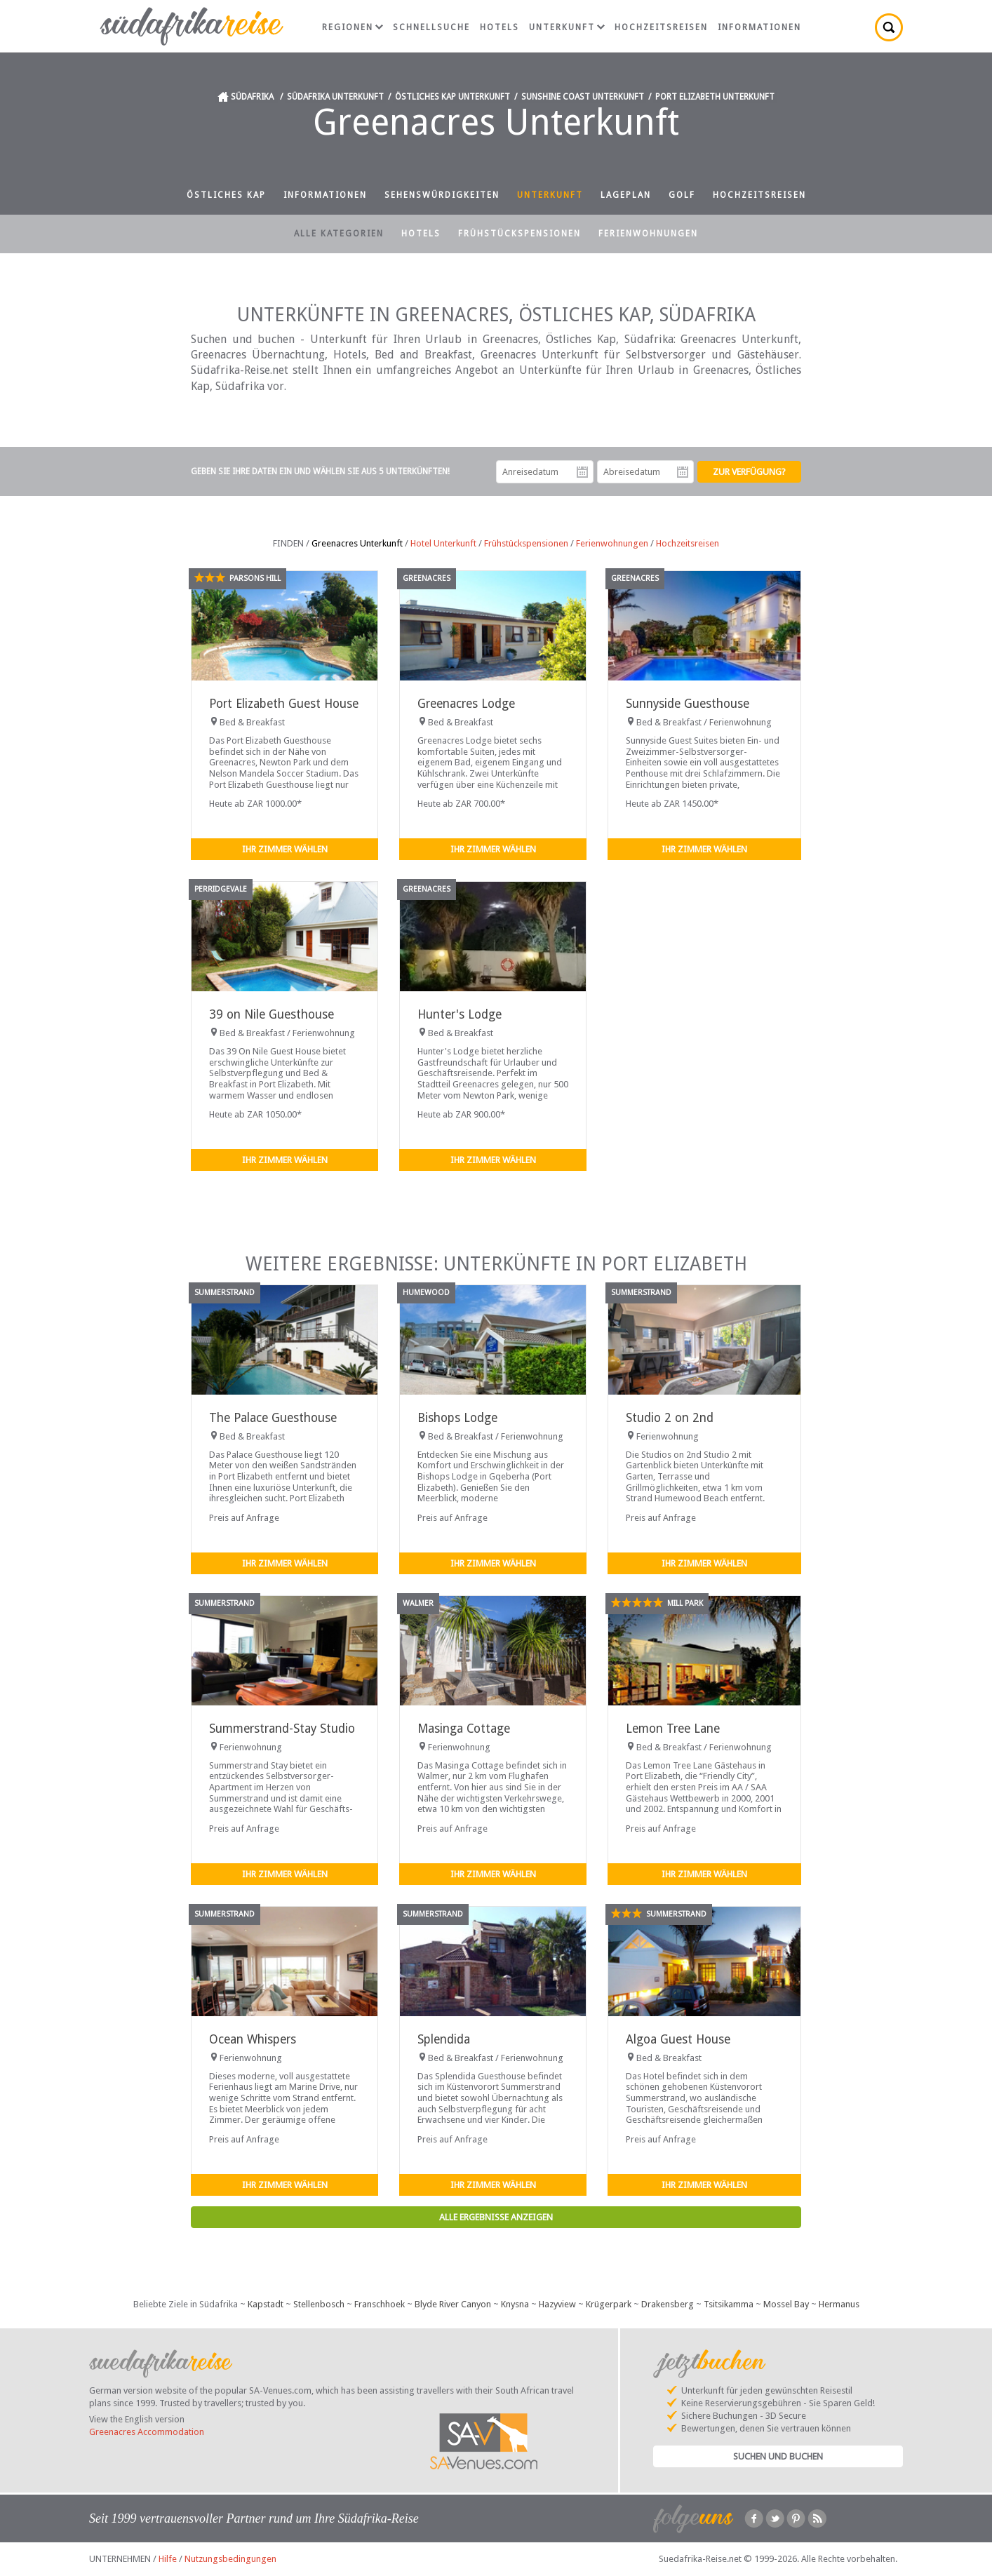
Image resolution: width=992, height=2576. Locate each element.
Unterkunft (567, 27)
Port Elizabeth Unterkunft (715, 97)
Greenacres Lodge (466, 704)
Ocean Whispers (252, 2039)
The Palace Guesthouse (273, 1418)
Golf (682, 195)
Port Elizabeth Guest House (283, 704)
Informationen (759, 27)
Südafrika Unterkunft (335, 97)
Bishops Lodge (457, 1418)
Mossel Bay (786, 2304)
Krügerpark (608, 2304)
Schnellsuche (431, 27)
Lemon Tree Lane (673, 1729)
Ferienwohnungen (648, 234)
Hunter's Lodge (459, 1014)
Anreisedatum (582, 472)
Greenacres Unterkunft (357, 543)
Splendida (443, 2039)
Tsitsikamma (728, 2304)
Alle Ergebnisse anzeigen (496, 2217)
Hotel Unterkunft (443, 543)
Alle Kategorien (339, 234)
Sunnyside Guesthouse (687, 704)
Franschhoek (379, 2304)
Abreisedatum (682, 472)
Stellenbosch (318, 2304)
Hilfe (168, 2559)
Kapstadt (265, 2304)
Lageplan (626, 195)
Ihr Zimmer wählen (285, 849)
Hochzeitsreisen (661, 27)
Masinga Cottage (463, 1729)
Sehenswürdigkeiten (442, 195)
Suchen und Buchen (778, 2456)
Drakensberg (667, 2304)
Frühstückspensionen (519, 234)
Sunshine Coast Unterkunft (582, 97)
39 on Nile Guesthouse (271, 1014)
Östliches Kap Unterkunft (452, 97)
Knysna (515, 2304)
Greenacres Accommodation (146, 2432)
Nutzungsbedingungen (230, 2559)
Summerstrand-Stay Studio (282, 1729)
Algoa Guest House (678, 2039)
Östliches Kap (226, 195)
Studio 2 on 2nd (669, 1418)
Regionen (352, 27)
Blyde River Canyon (453, 2304)
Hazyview (557, 2304)
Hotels (499, 27)
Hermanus (839, 2304)
